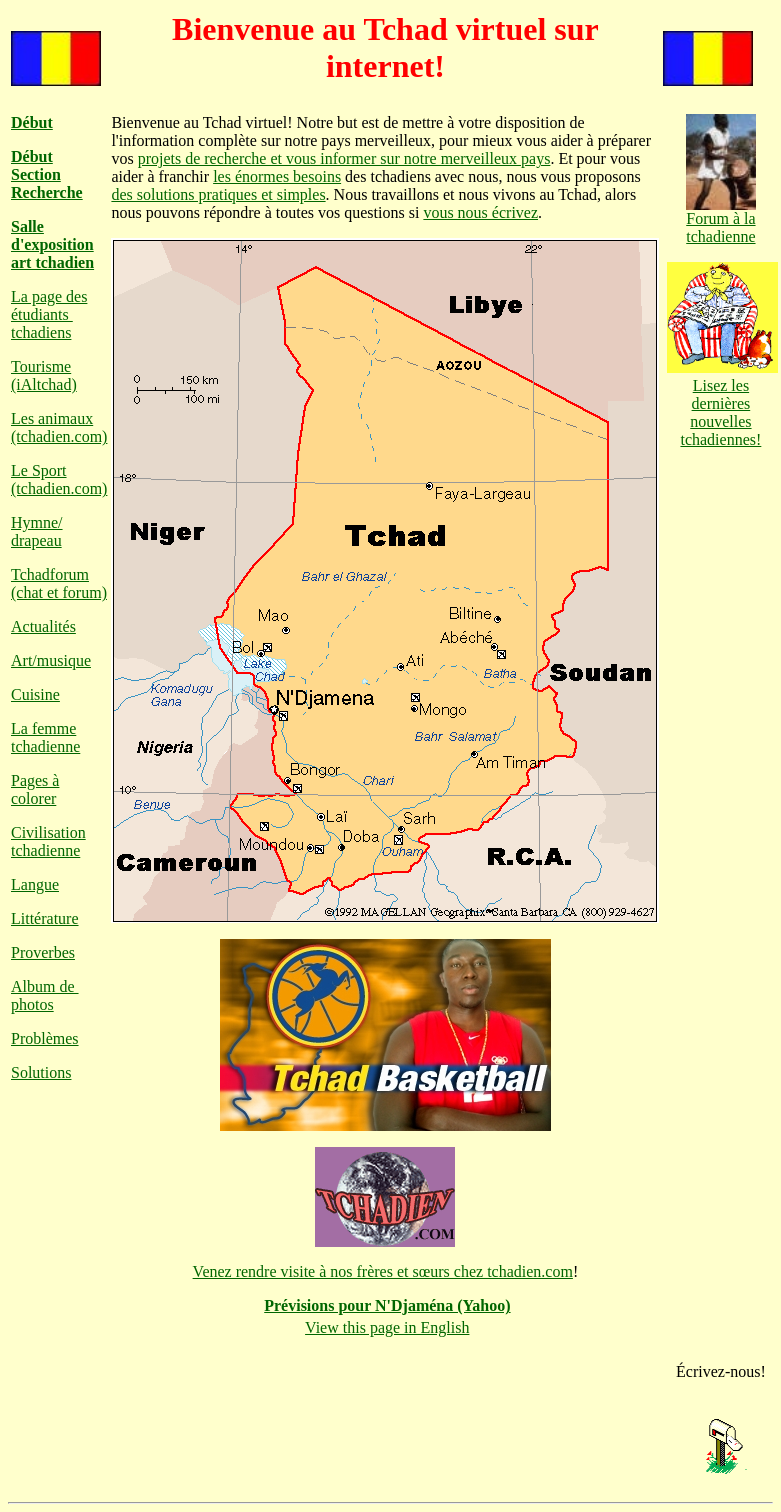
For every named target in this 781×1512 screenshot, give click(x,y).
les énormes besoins (277, 176)
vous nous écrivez (480, 212)
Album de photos (45, 995)
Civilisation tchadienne (48, 841)
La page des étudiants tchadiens (49, 314)
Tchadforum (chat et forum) (59, 583)
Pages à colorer (35, 789)
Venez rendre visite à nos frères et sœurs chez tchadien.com (383, 1271)
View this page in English (387, 1327)
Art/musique (51, 660)
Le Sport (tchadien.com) (59, 479)
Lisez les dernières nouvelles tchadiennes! (722, 403)
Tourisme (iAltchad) (44, 375)
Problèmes (45, 1038)
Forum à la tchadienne (721, 220)
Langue (35, 884)
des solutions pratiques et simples (218, 194)
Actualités (43, 626)
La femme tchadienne (45, 737)
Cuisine (35, 694)
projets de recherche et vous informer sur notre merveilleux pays (344, 158)
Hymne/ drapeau (37, 531)
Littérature (45, 918)
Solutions (41, 1072)
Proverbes (43, 952)
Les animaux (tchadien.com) (59, 427)
